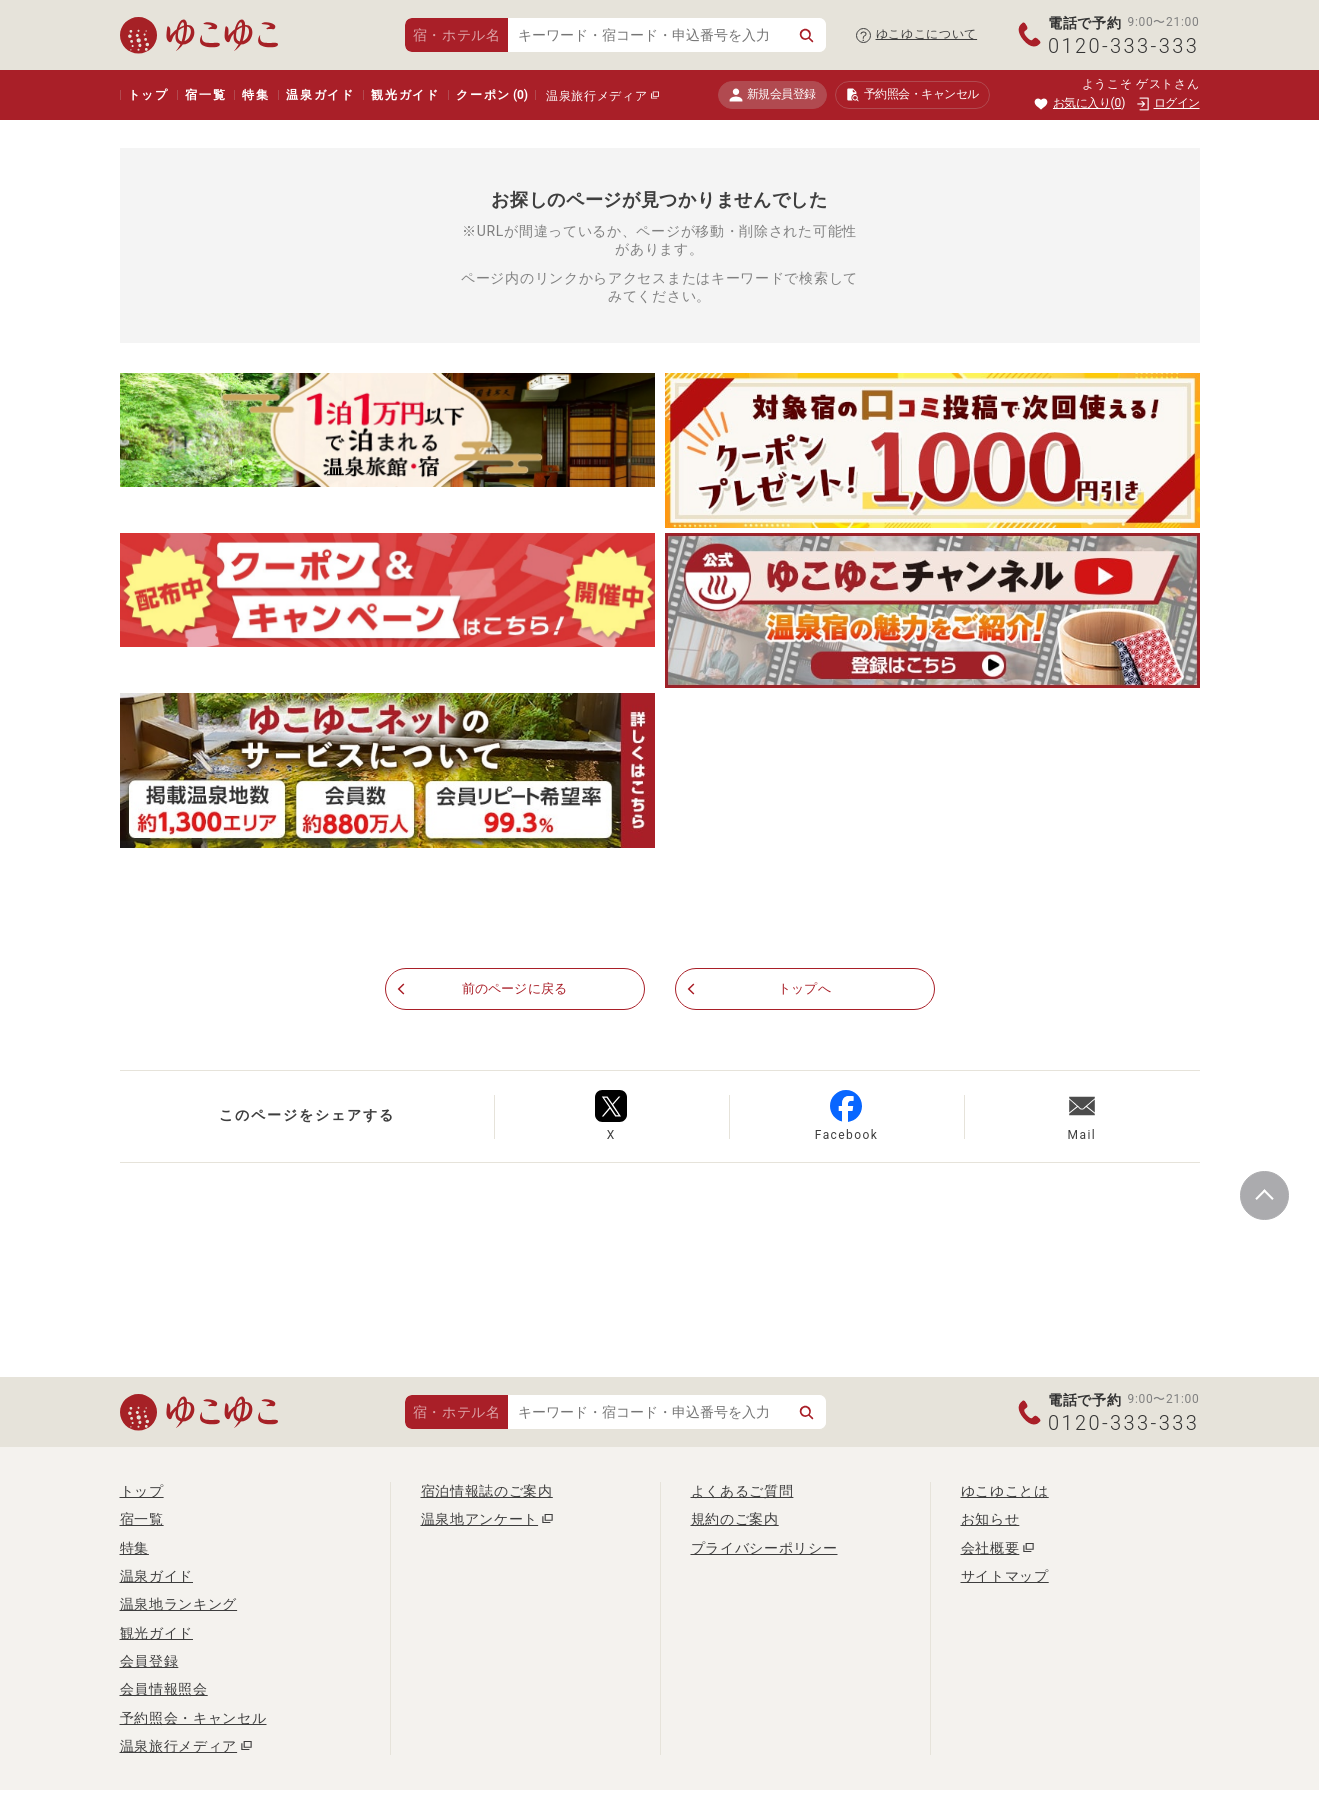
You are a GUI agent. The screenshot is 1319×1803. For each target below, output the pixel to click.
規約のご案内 (735, 1520)
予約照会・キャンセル (193, 1718)
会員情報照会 (164, 1690)
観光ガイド (405, 95)
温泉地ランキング (179, 1605)
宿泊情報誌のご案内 (487, 1492)
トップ (148, 95)
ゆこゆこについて (927, 34)
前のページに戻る (515, 990)
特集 (256, 95)
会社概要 (990, 1548)
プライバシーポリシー (764, 1548)
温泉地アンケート (480, 1520)
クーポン (492, 95)
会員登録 (149, 1662)
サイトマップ (1005, 1577)
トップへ (804, 990)
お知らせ (990, 1520)
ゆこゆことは (1005, 1492)
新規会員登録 (772, 94)
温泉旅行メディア (597, 96)
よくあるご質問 (742, 1492)
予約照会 (912, 95)
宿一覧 (205, 95)
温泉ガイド (320, 95)
